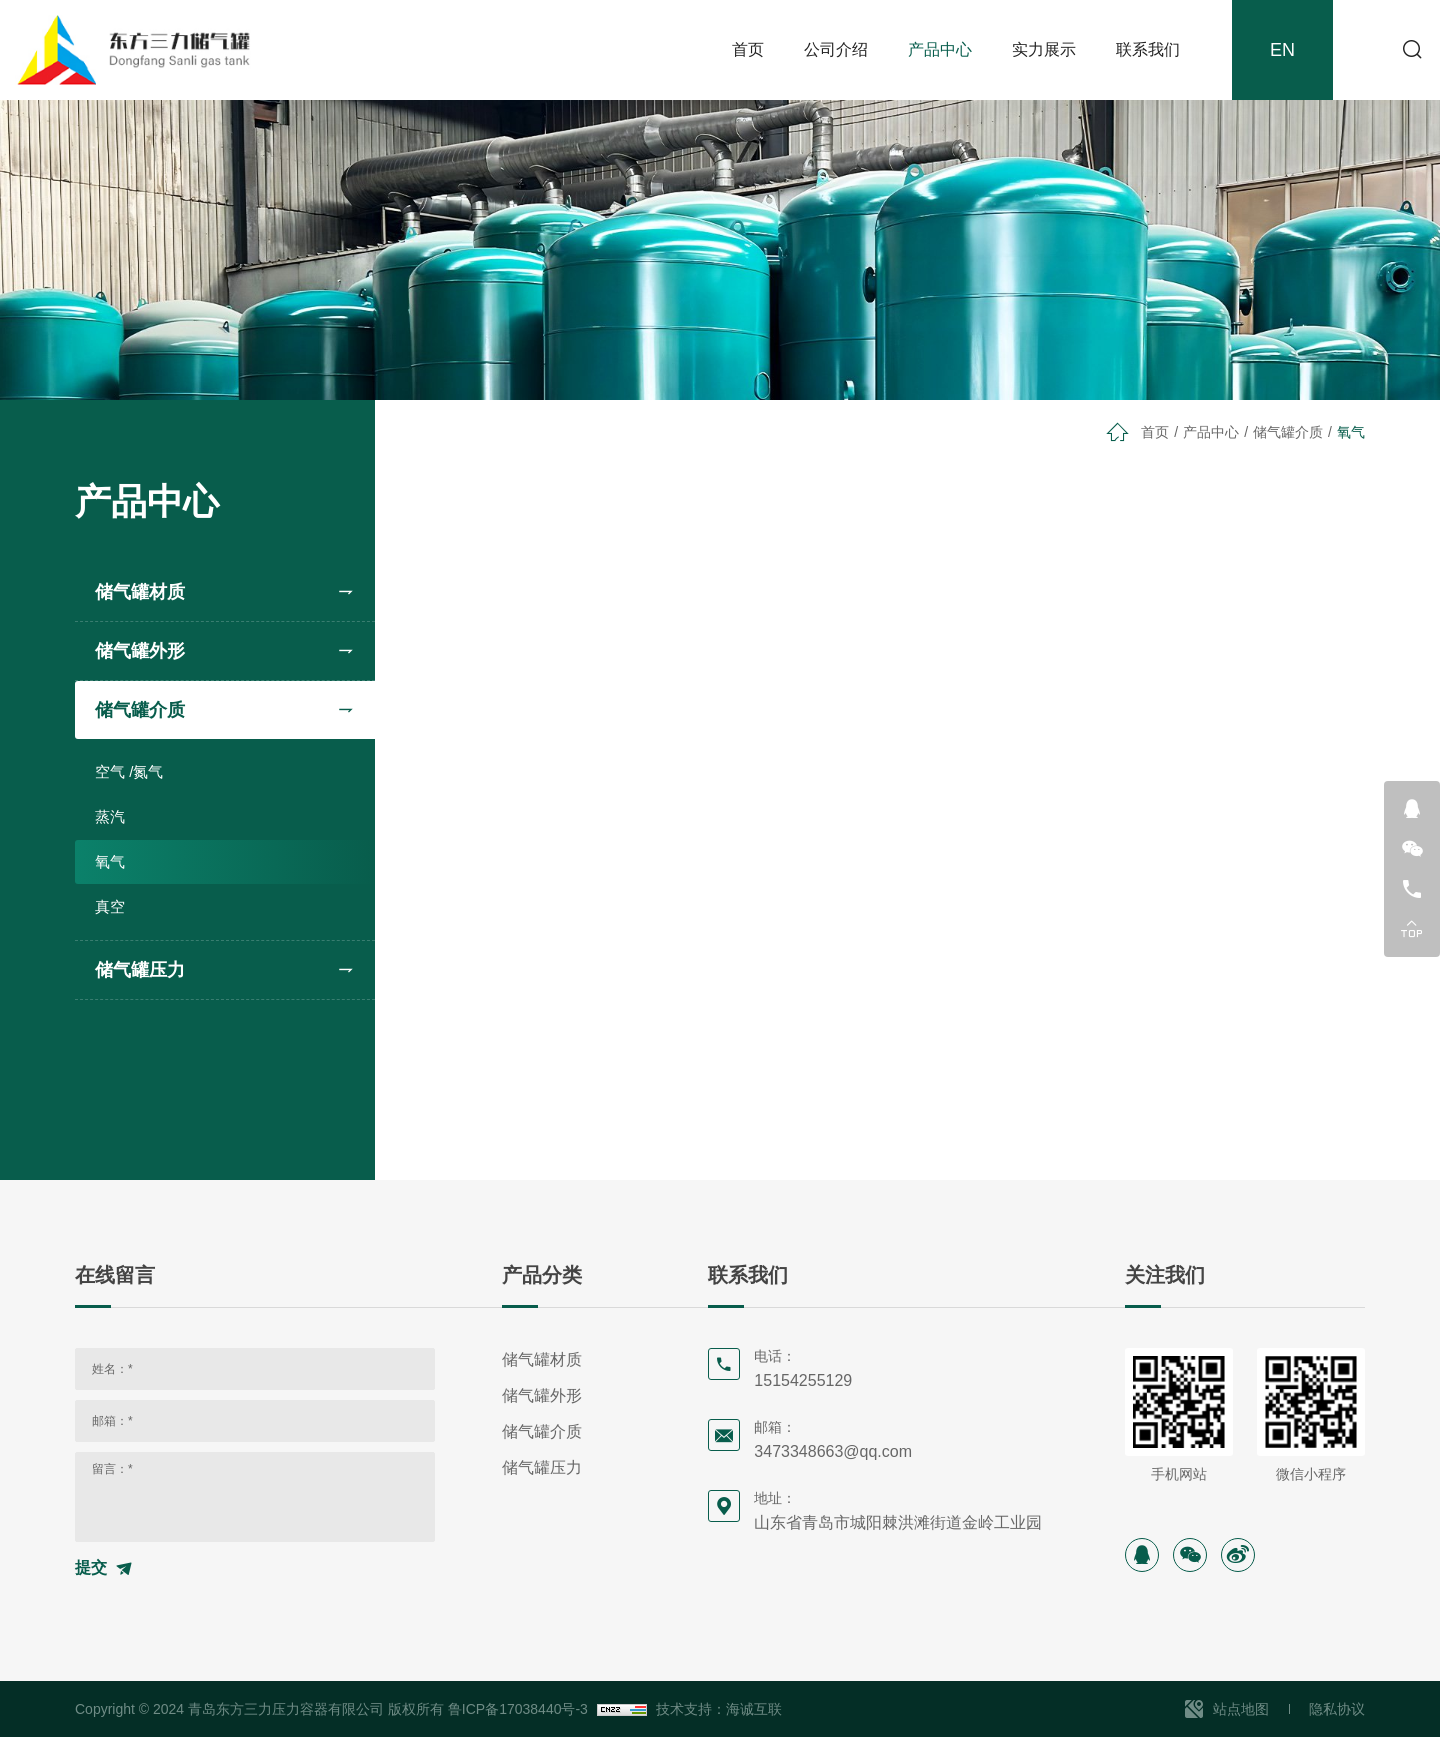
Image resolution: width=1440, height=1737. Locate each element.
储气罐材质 (140, 592)
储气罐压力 (140, 970)
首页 (748, 49)
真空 (110, 906)
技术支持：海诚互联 (719, 1709)
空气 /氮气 (129, 771)
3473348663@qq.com (833, 1451)
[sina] (1238, 1555)
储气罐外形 (140, 651)
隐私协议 (1337, 1709)
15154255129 (803, 1380)
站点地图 (1241, 1709)
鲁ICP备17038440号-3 (518, 1709)
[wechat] (1190, 1555)
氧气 (110, 861)
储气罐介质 (140, 710)
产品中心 (940, 49)
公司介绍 (836, 49)
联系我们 (1148, 49)
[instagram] (1142, 1555)
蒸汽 (110, 816)
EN (1282, 50)
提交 (91, 1567)
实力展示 (1044, 49)
